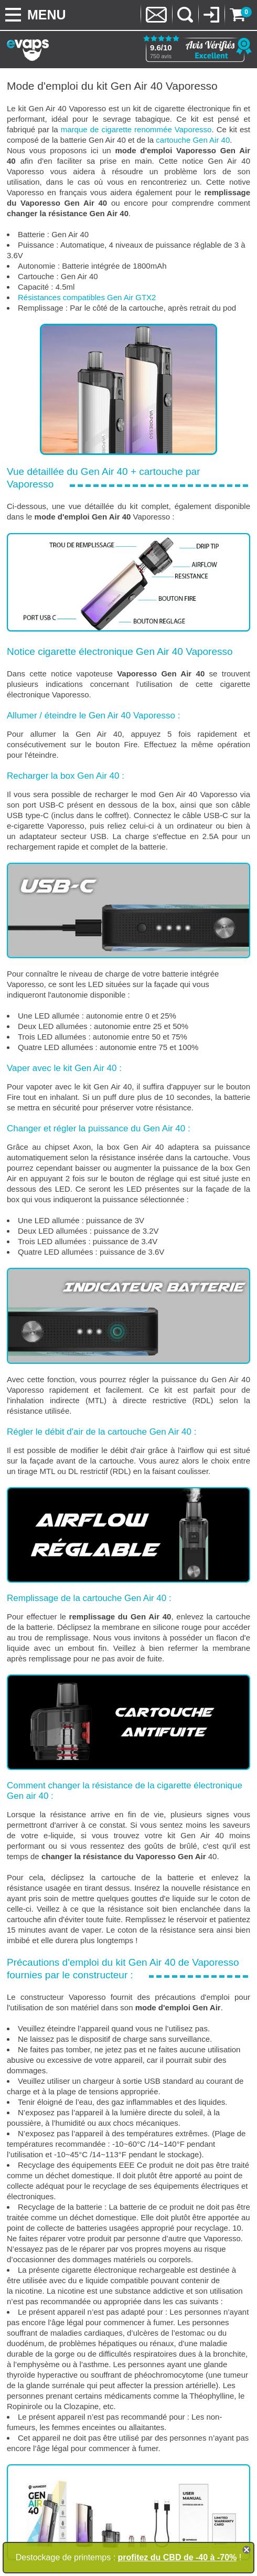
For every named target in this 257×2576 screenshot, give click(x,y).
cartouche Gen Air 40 (193, 139)
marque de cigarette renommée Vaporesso (136, 129)
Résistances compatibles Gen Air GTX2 (87, 297)
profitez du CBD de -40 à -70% (177, 2557)
